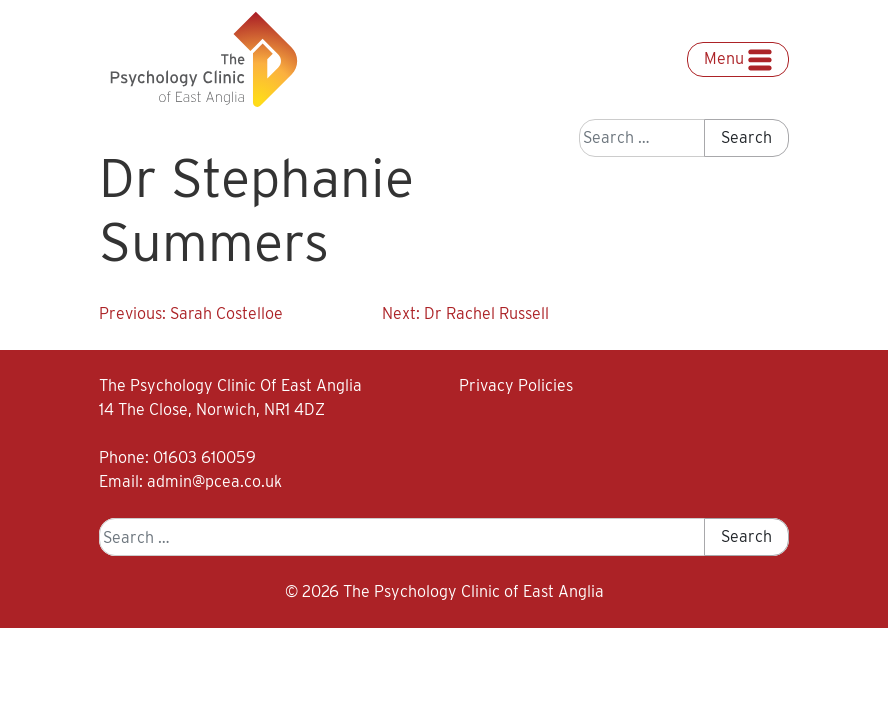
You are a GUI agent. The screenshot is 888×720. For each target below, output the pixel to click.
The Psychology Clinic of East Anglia (473, 591)
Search (746, 137)
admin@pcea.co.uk (214, 481)
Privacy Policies (516, 385)
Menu (738, 60)
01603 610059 (204, 457)
